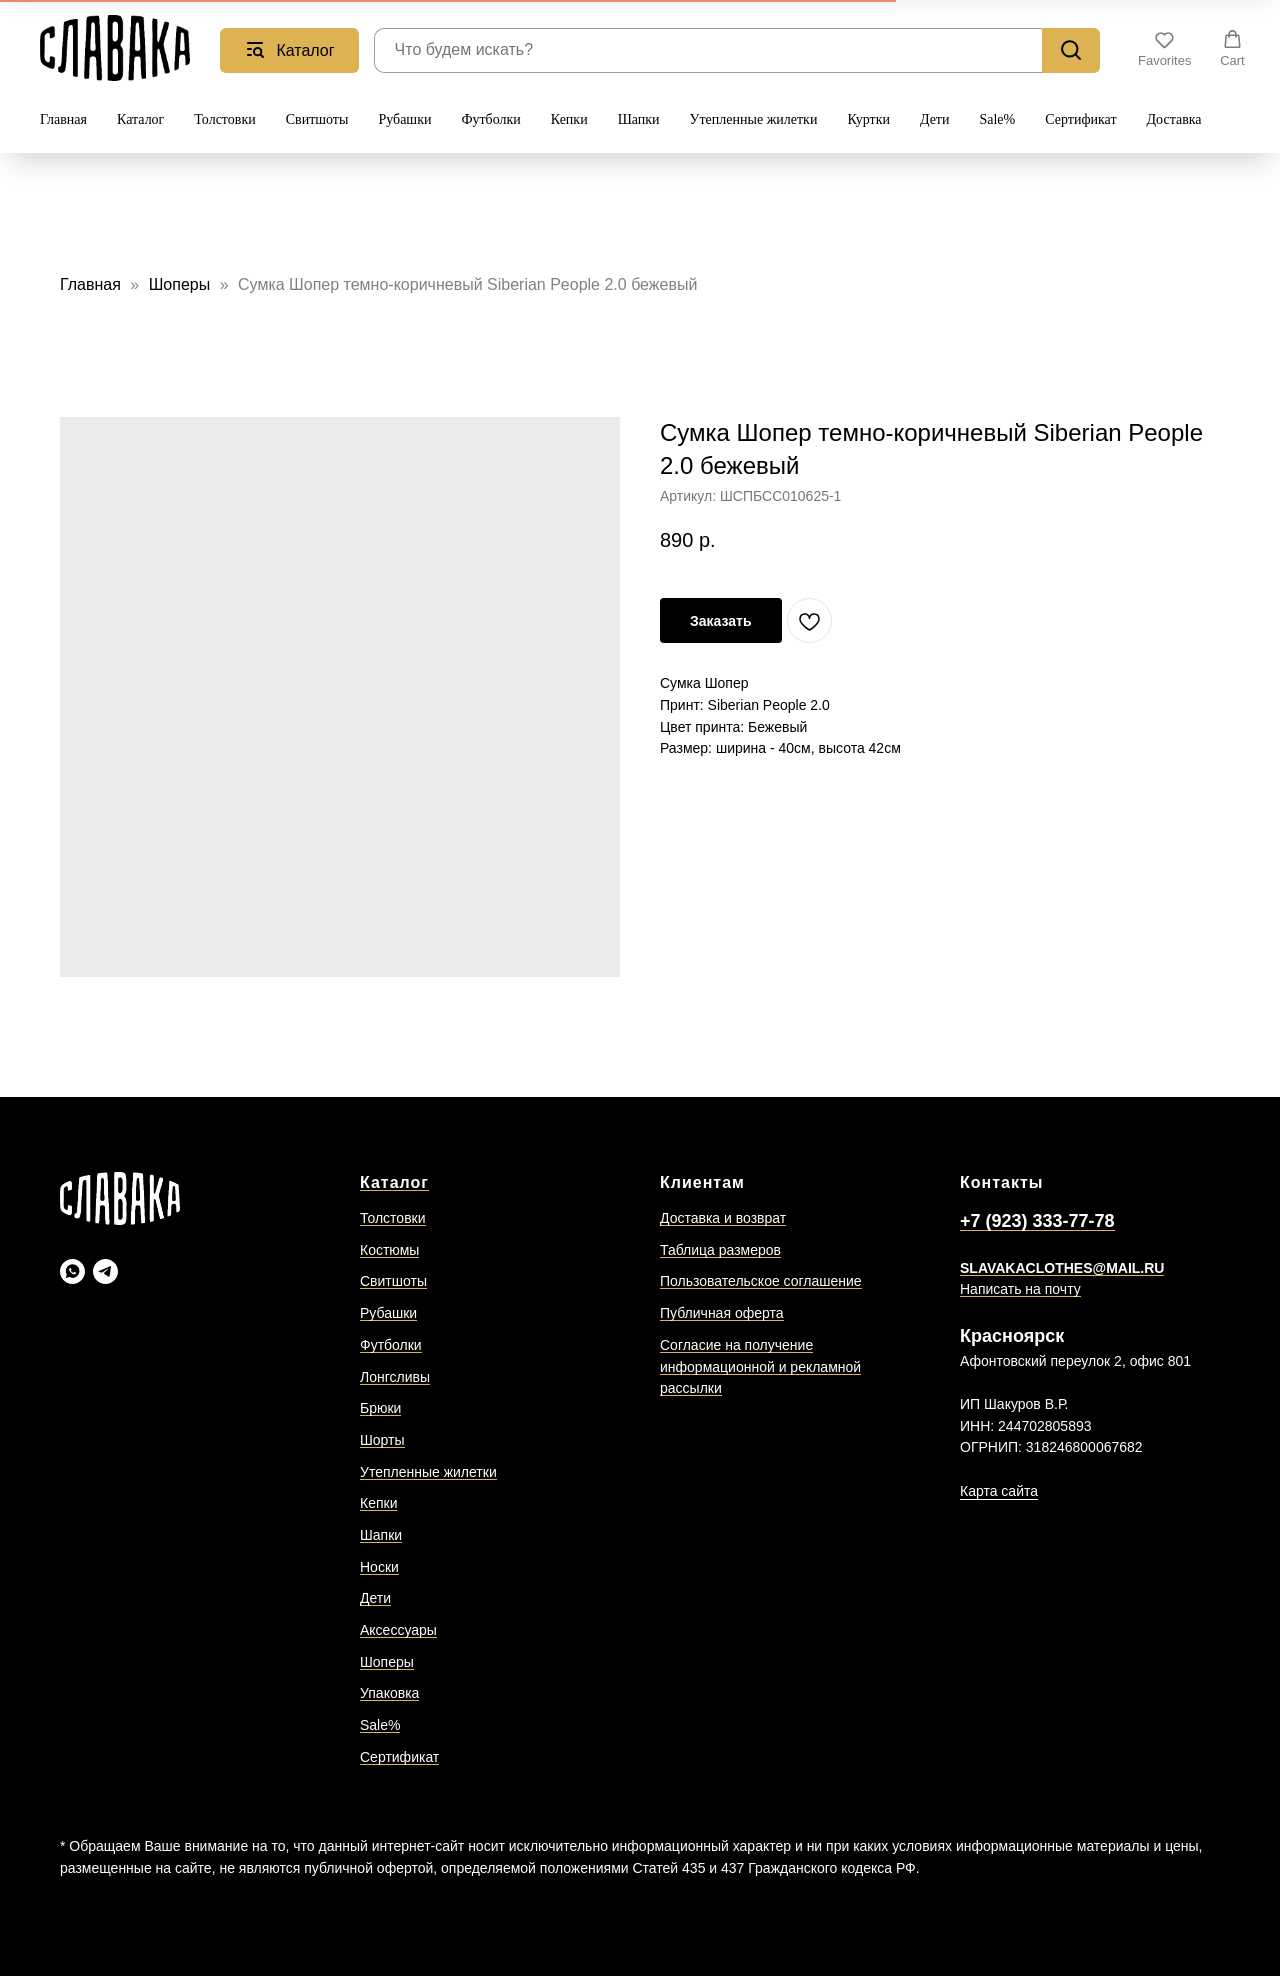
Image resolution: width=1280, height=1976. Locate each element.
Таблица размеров (720, 1250)
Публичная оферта (722, 1313)
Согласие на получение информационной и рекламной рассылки (760, 1366)
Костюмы (389, 1250)
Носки (379, 1567)
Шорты (382, 1440)
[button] (1164, 49)
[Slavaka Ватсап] (72, 1271)
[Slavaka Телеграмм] (105, 1271)
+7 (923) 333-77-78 (1037, 1221)
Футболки (490, 119)
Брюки (380, 1408)
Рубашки (404, 119)
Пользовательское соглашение (761, 1281)
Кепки (569, 119)
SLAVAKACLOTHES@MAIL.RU (1062, 1268)
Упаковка (389, 1693)
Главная (63, 119)
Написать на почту (1020, 1289)
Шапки (639, 119)
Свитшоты (317, 119)
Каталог (140, 119)
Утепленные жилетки (754, 119)
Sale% (997, 119)
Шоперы (182, 284)
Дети (935, 119)
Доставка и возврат (723, 1218)
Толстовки (224, 119)
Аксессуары (398, 1630)
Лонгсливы (395, 1377)
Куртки (868, 119)
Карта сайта (999, 1491)
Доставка (1174, 119)
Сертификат (1080, 119)
